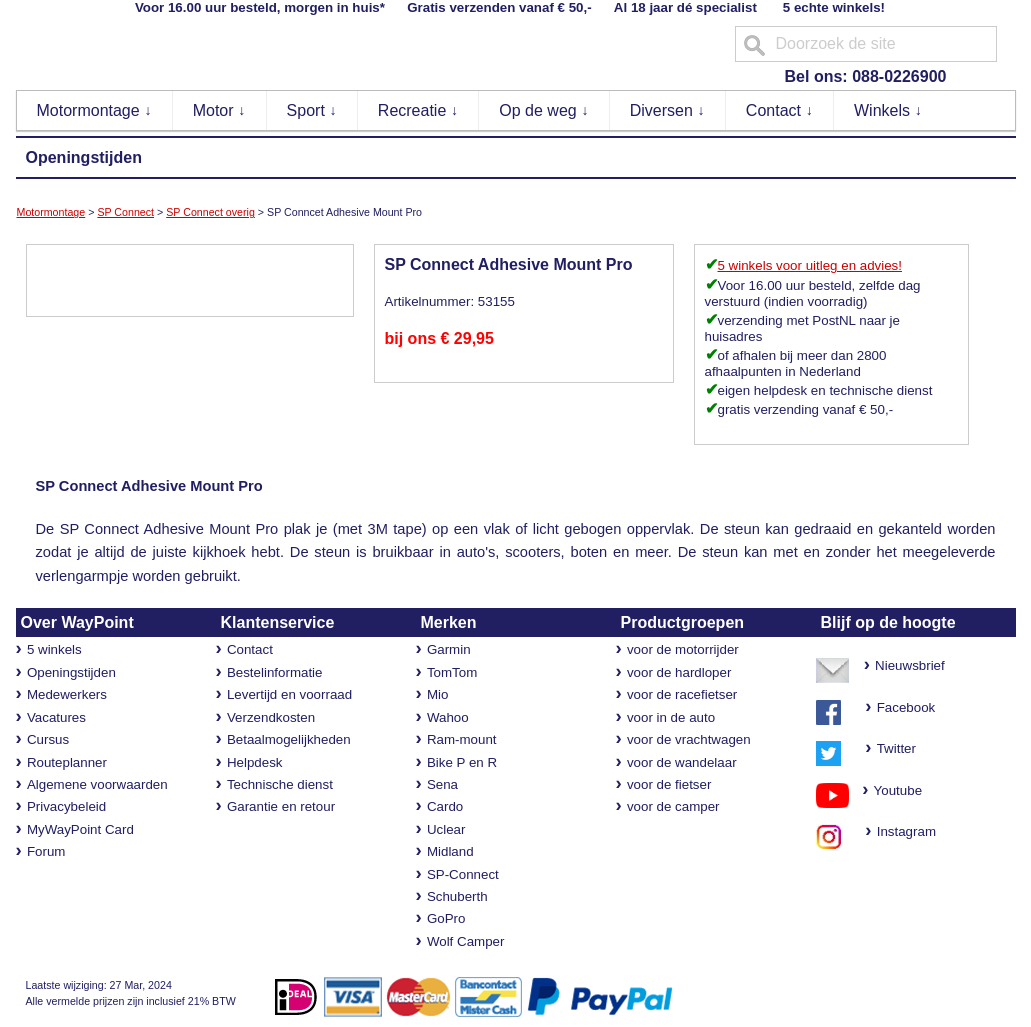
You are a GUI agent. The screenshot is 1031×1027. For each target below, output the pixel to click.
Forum (46, 851)
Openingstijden (84, 157)
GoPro (446, 918)
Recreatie (418, 110)
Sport (312, 110)
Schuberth (457, 896)
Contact (780, 110)
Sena (442, 784)
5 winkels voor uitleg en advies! (810, 265)
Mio (437, 694)
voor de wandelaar (682, 762)
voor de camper (673, 806)
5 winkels (54, 649)
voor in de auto (671, 717)
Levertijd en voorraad (289, 694)
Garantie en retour (281, 806)
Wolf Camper (466, 941)
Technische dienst (280, 784)
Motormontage (95, 110)
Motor (219, 110)
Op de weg (544, 110)
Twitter (896, 748)
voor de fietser (669, 784)
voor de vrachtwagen (689, 739)
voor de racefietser (682, 694)
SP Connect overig (210, 212)
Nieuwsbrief (910, 665)
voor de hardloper (679, 672)
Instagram (900, 831)
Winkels (888, 110)
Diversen (668, 110)
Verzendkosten (271, 717)
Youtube (891, 790)
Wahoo (448, 717)
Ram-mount (462, 739)
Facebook (906, 707)
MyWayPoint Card (80, 829)
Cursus (48, 739)
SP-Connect (463, 874)
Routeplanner (67, 762)
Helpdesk (255, 762)
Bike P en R (462, 762)
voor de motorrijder (683, 649)
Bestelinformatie (275, 672)
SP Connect (125, 212)
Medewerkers (67, 694)
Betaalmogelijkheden (289, 739)
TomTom (452, 672)
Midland (450, 851)
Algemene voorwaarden (97, 784)
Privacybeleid (66, 806)
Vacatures (56, 717)
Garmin (449, 649)
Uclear (446, 829)
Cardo (445, 806)
